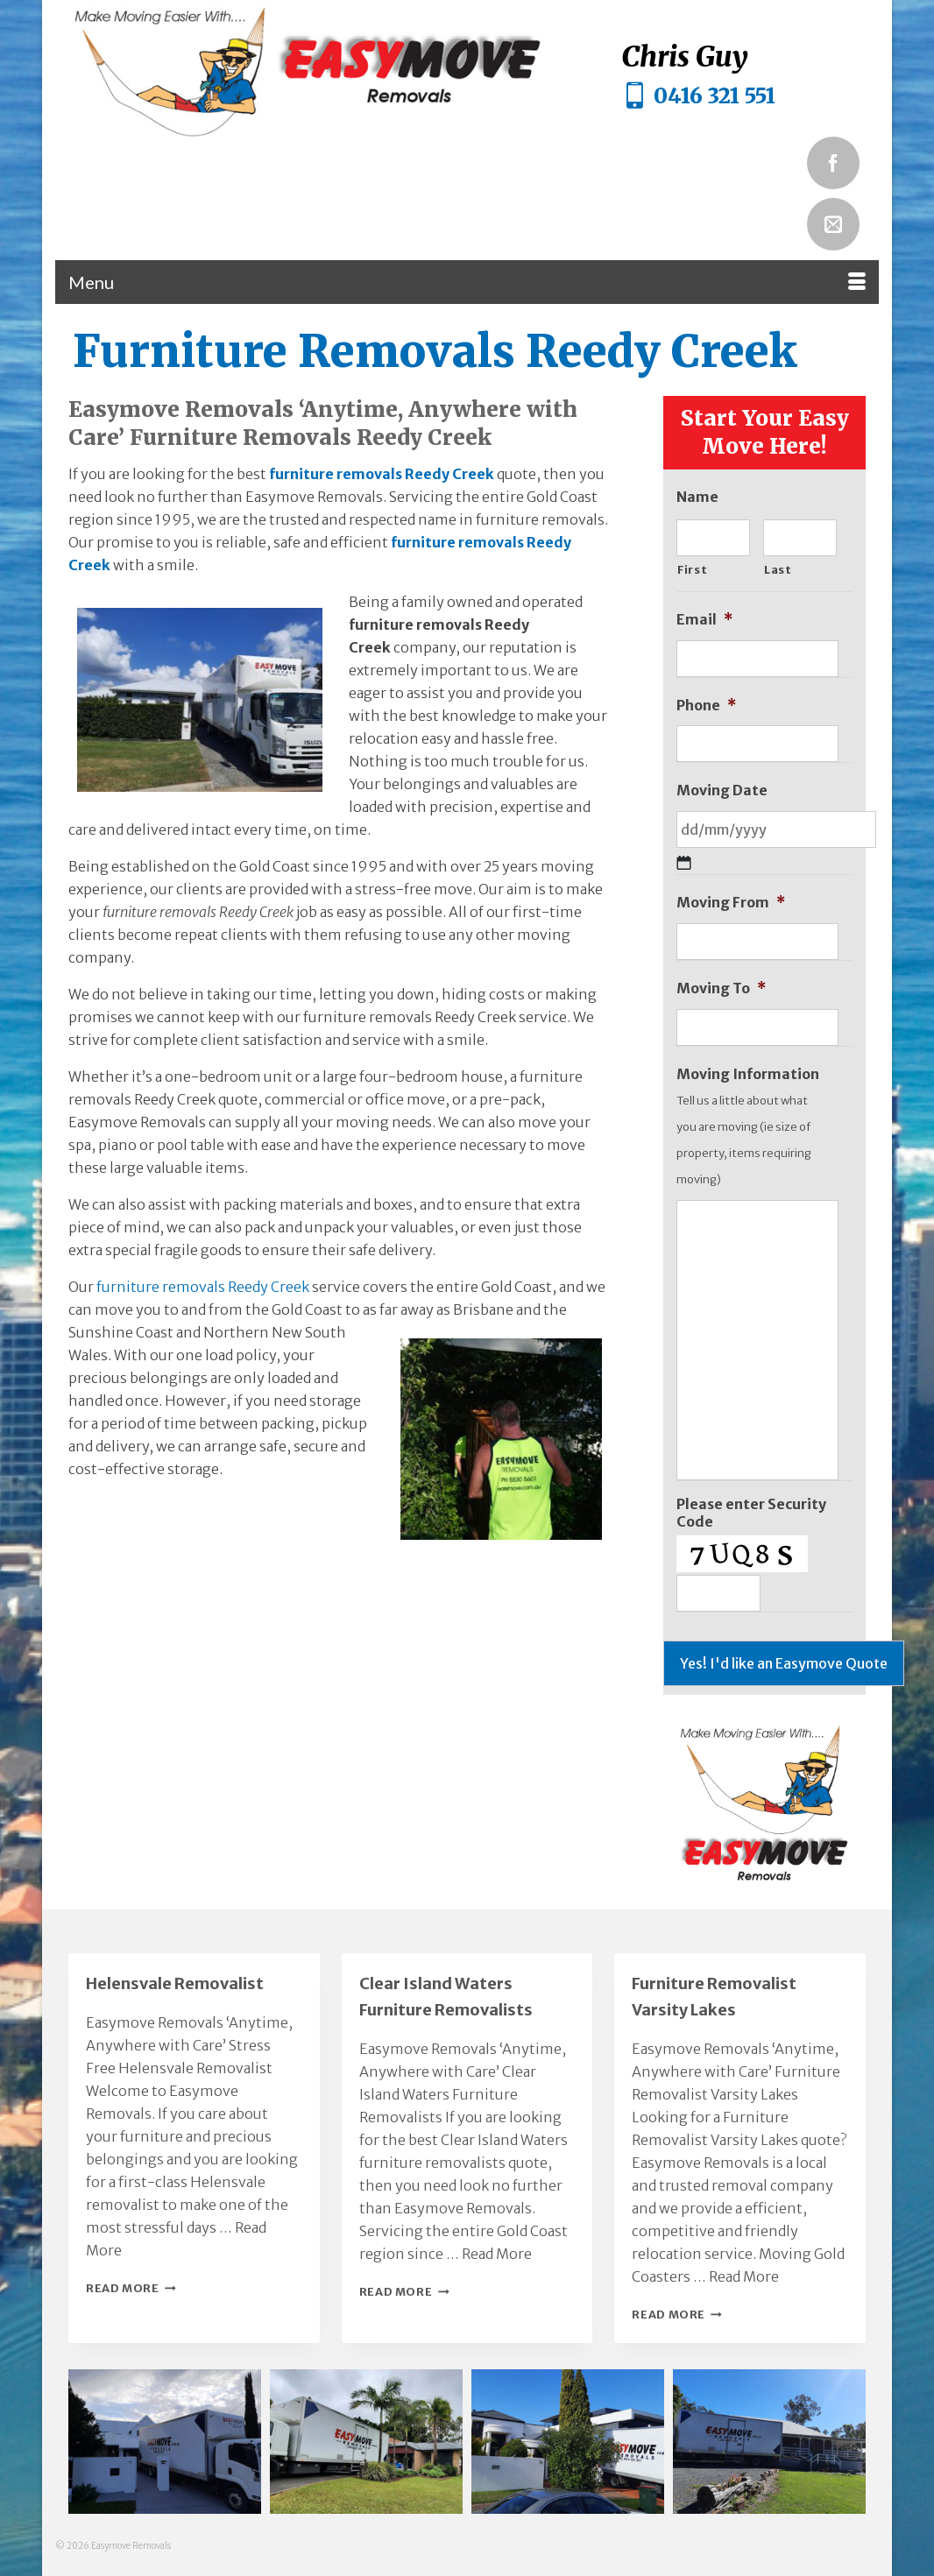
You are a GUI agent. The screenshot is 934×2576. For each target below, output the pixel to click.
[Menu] (467, 282)
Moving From (730, 902)
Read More (131, 2288)
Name (697, 496)
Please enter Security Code (751, 1513)
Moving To (721, 988)
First (692, 569)
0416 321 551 (714, 95)
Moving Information (747, 1074)
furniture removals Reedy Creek (381, 474)
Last (778, 569)
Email (704, 619)
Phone (706, 705)
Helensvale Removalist (175, 1983)
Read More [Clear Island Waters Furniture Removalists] (497, 2253)
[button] (164, 2441)
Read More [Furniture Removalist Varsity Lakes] (744, 2276)
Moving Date (722, 790)
